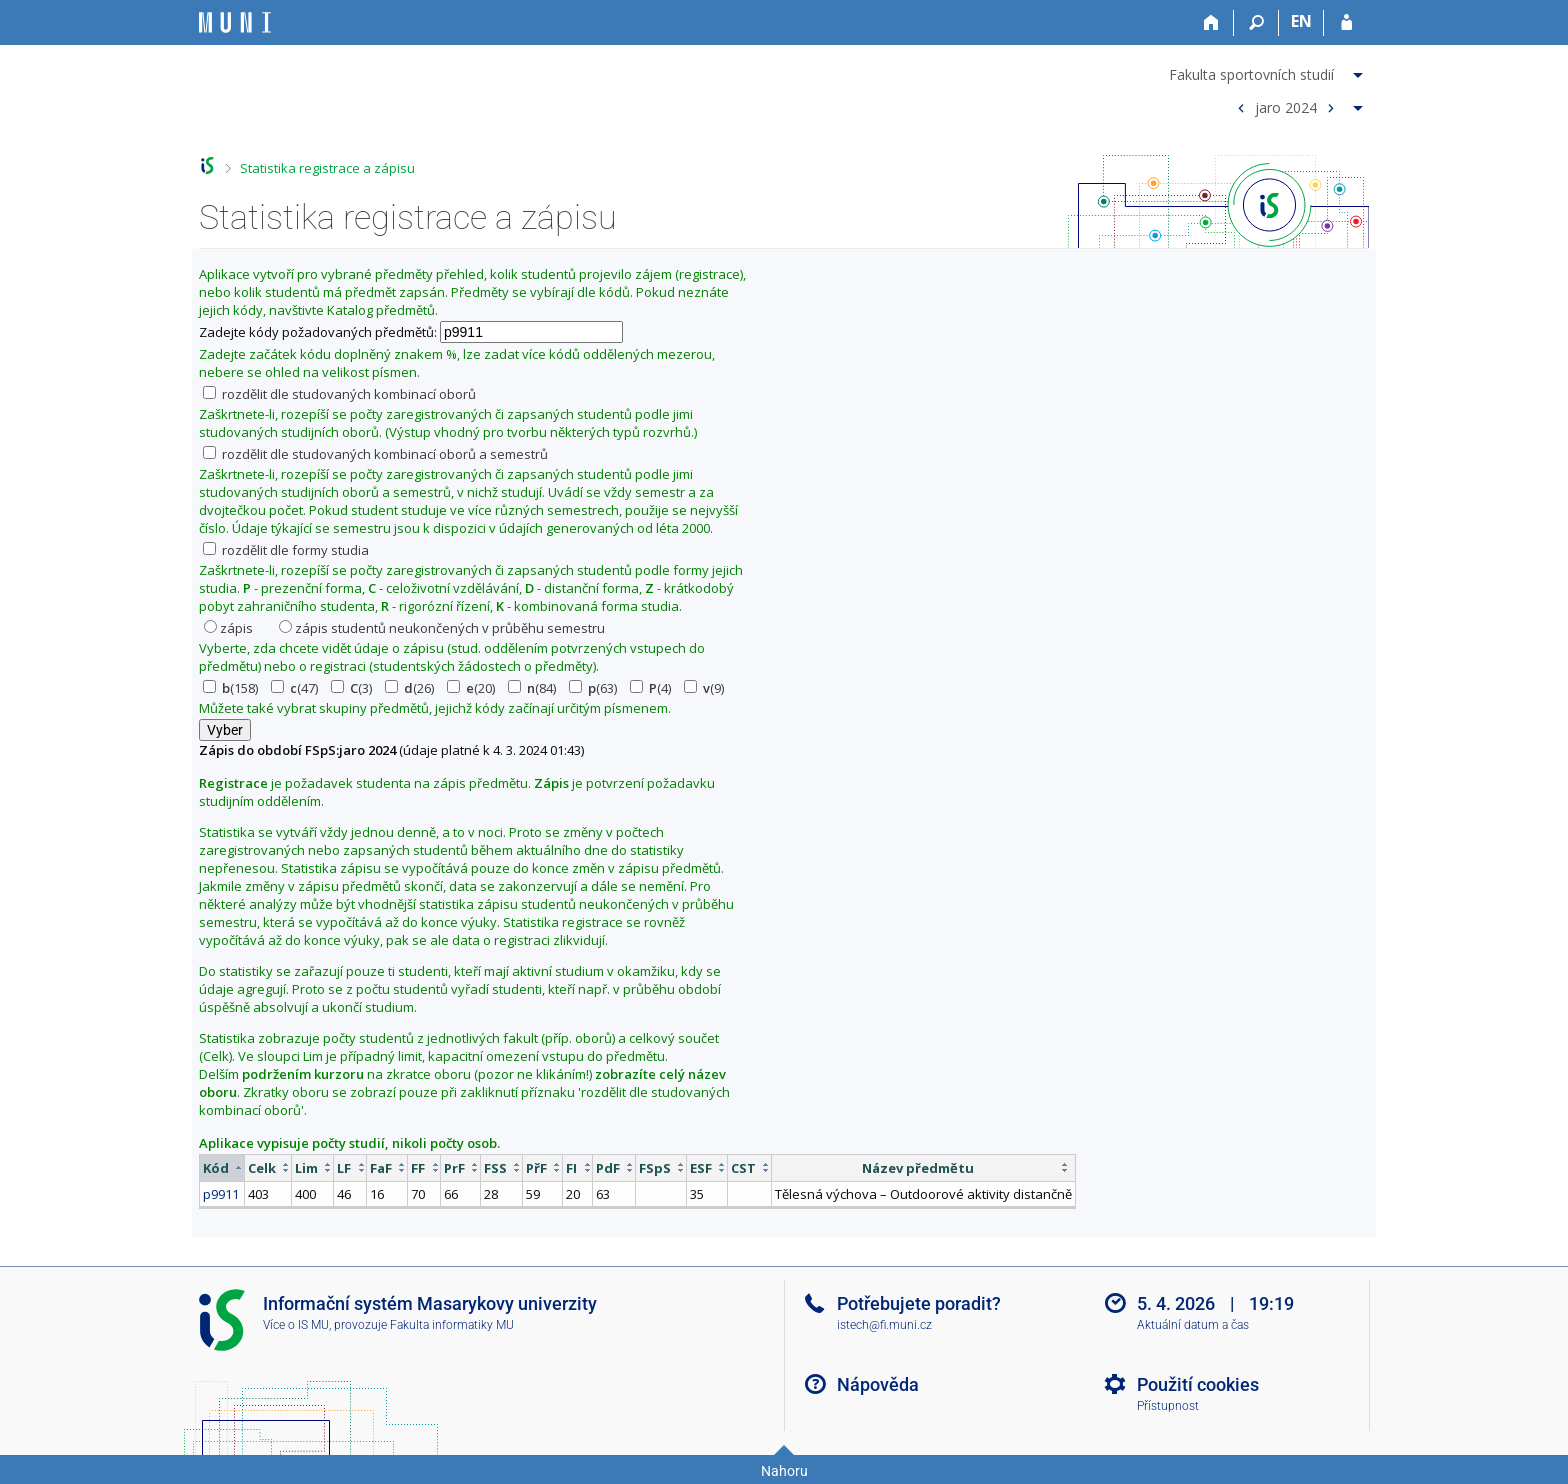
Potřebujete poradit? (919, 1303)
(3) (351, 688)
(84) (532, 688)
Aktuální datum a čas (1193, 1325)
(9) (704, 688)
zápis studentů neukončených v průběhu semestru (442, 628)
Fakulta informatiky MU (452, 1325)
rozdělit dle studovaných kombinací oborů (339, 394)
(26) (409, 688)
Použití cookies (1198, 1384)
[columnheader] (222, 1167)
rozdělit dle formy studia (286, 550)
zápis (228, 628)
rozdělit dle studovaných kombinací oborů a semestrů (375, 454)
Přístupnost (1168, 1406)
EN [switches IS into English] (1301, 21)
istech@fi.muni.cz (884, 1325)
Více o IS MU (296, 1325)
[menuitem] (1268, 71)
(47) (294, 688)
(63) (593, 688)
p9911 (221, 1194)
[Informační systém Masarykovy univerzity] (235, 22)
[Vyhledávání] (1256, 23)
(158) (230, 688)
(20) (471, 688)
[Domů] (1211, 23)
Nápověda (878, 1384)
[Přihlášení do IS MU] (1346, 23)
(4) (650, 688)
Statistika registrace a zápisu (327, 168)
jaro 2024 (1286, 106)
